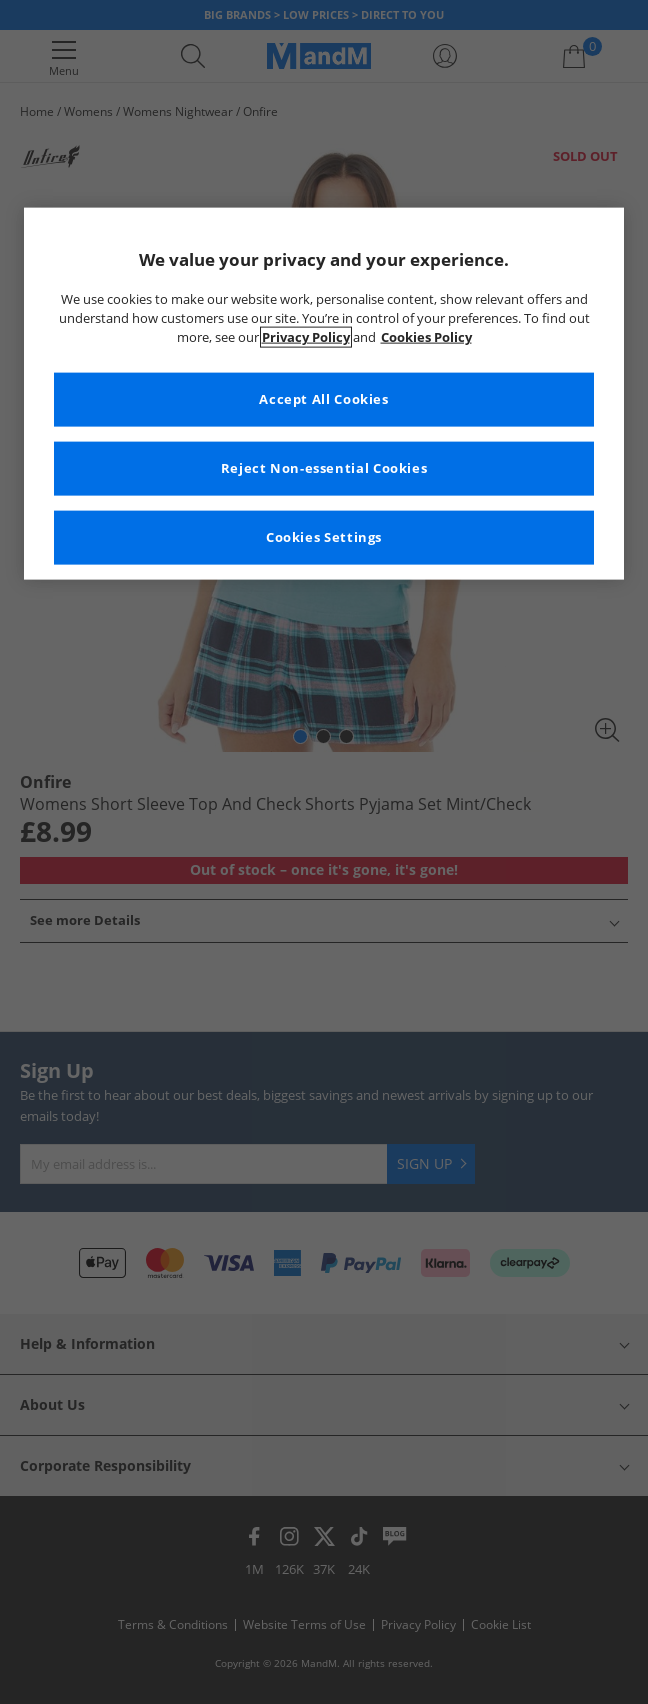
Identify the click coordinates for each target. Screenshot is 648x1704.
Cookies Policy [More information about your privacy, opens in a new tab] (426, 337)
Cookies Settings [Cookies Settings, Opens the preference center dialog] (324, 537)
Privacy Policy (306, 337)
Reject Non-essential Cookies (324, 468)
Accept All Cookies (323, 399)
